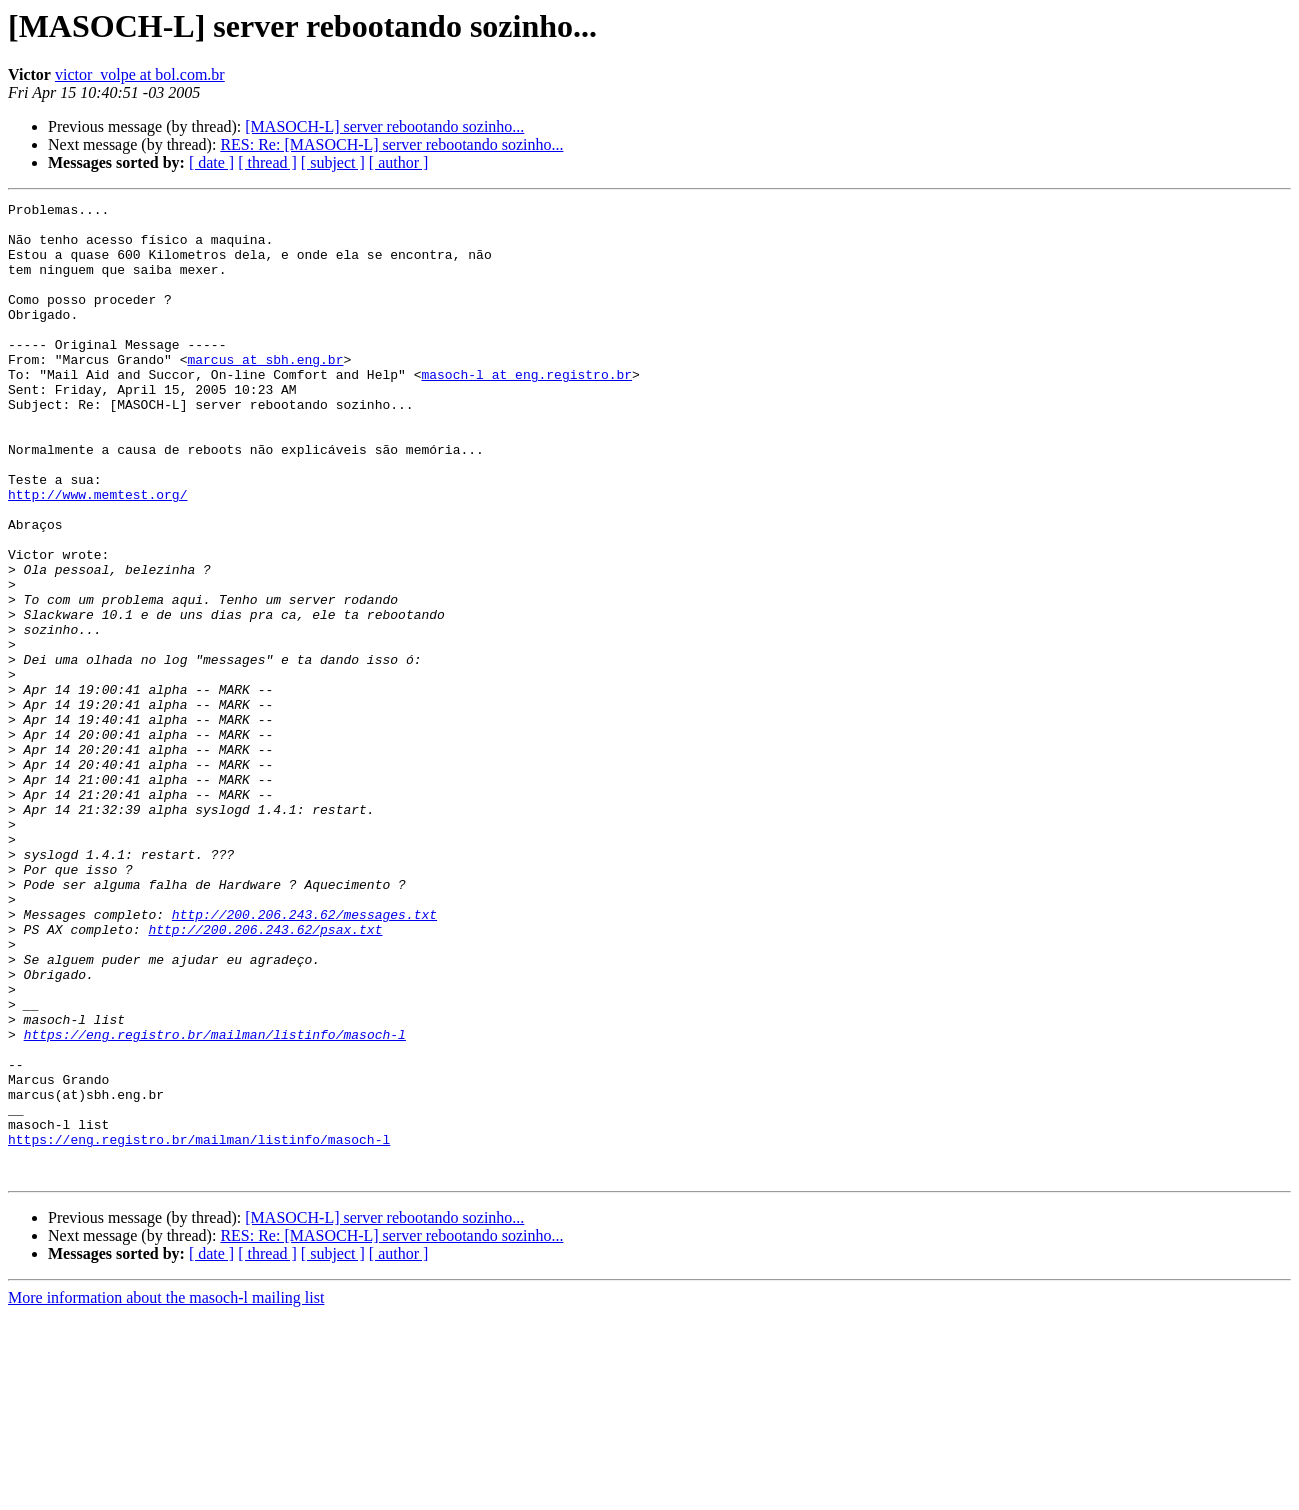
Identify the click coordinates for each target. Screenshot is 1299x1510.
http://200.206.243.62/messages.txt (304, 1058)
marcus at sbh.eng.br (265, 392)
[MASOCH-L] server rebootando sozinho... (384, 126)
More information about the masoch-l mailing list (166, 1492)
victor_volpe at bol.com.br (140, 74)
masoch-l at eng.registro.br (526, 410)
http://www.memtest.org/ (97, 554)
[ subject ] (333, 162)
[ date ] (211, 162)
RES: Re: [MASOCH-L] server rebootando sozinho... (391, 144)
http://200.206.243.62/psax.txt (265, 1076)
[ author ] (399, 162)
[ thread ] (267, 162)
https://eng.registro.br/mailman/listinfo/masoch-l (215, 1202)
